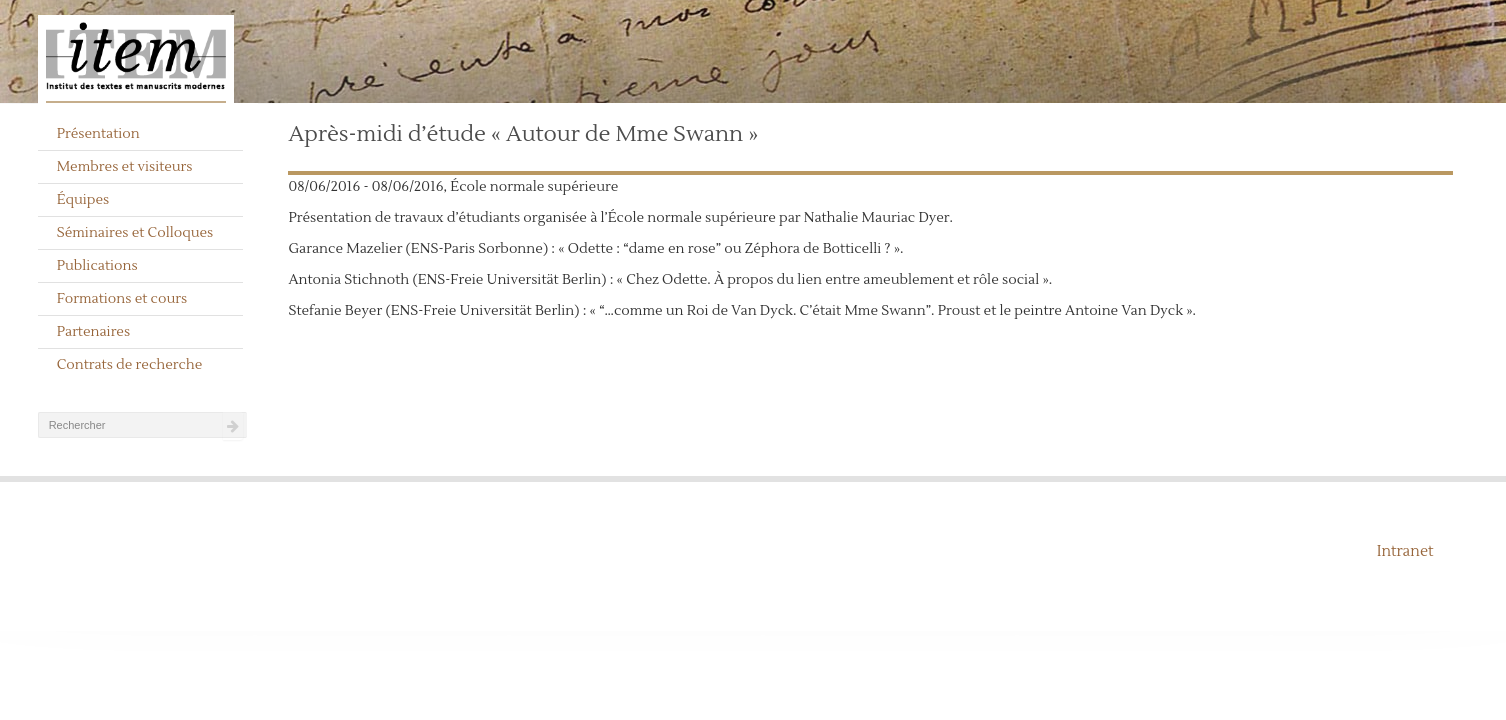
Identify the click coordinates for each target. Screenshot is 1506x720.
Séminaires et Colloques (135, 233)
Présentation (98, 134)
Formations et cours (122, 299)
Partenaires (94, 332)
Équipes (83, 200)
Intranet (1405, 551)
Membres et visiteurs (125, 167)
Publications (97, 266)
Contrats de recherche (130, 365)
